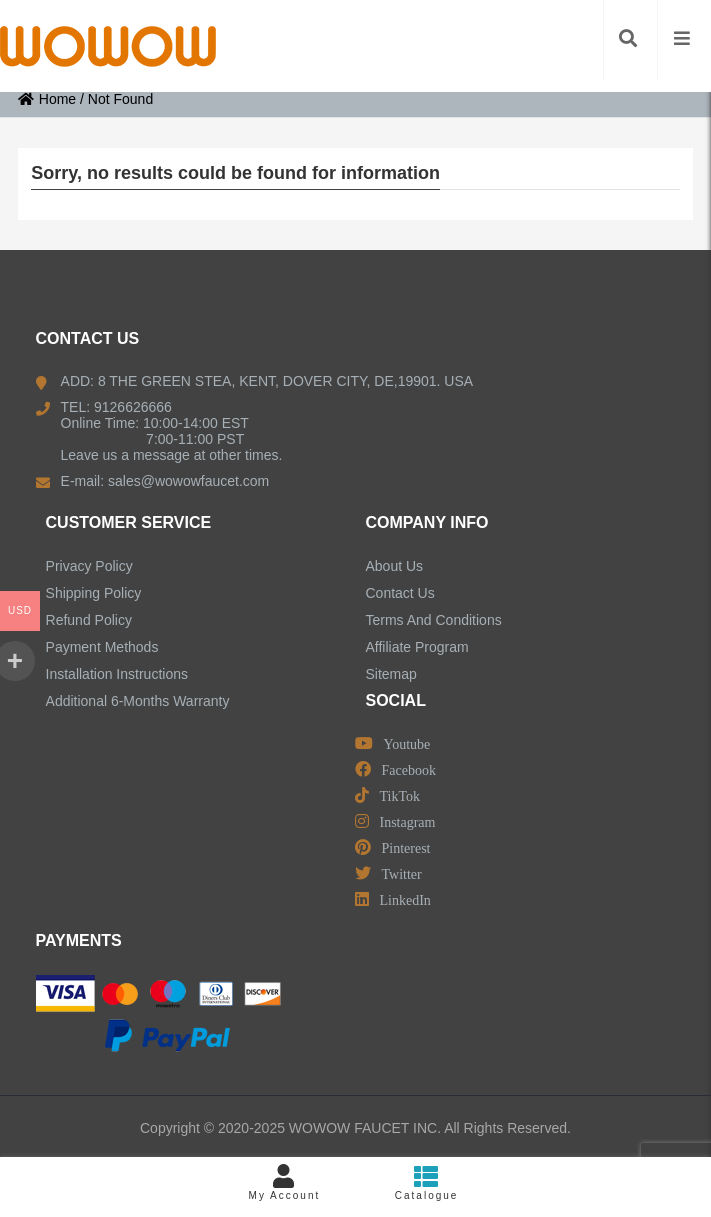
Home (47, 99)
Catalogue (427, 1182)
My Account (284, 1182)
